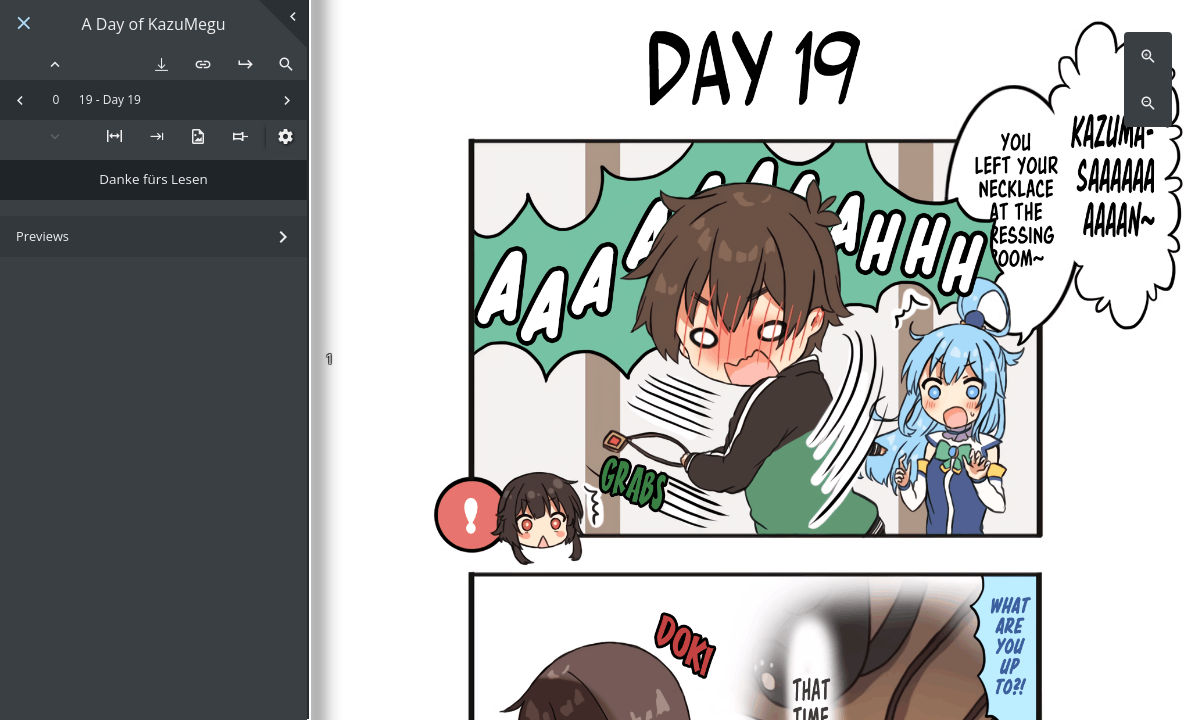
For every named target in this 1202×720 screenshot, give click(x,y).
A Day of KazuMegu (154, 24)
